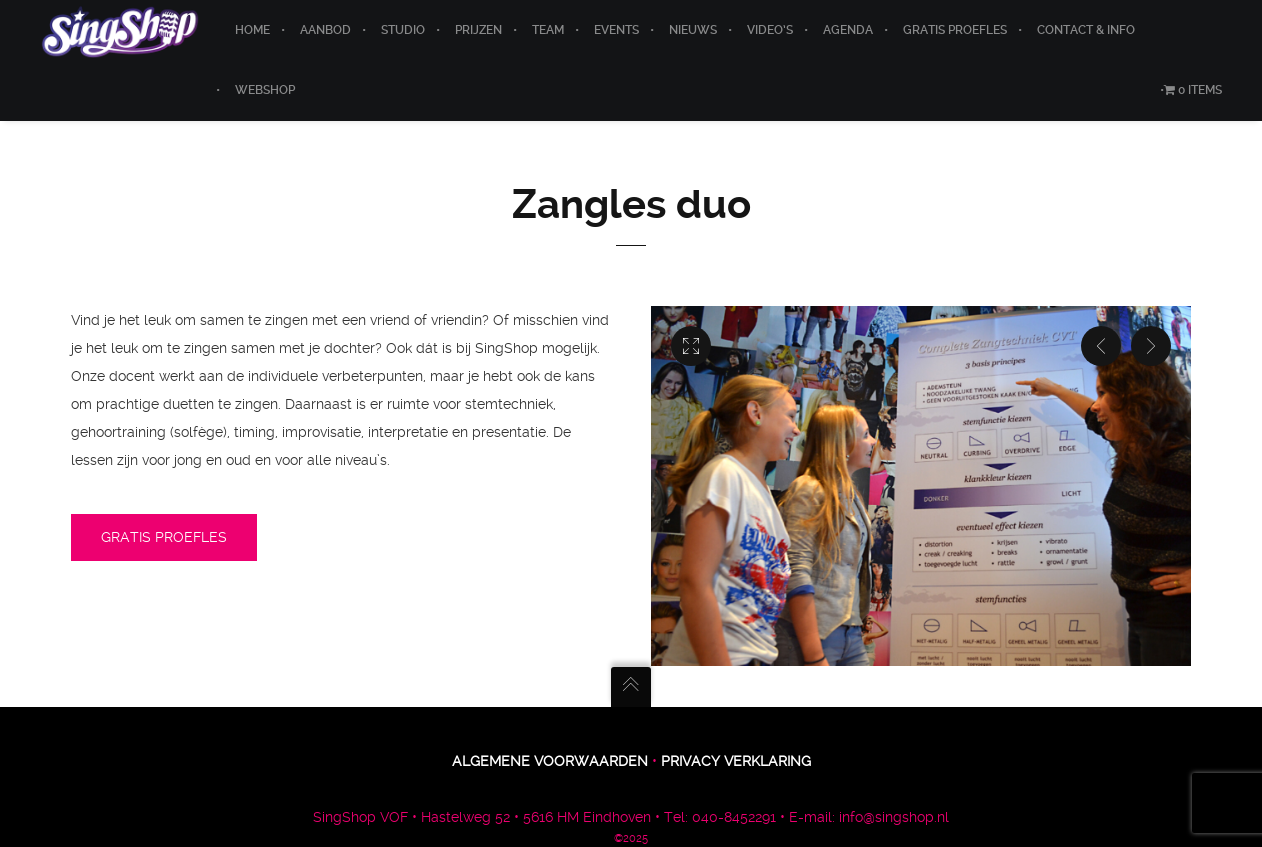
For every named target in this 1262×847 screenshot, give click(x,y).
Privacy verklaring (736, 761)
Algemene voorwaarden (550, 761)
